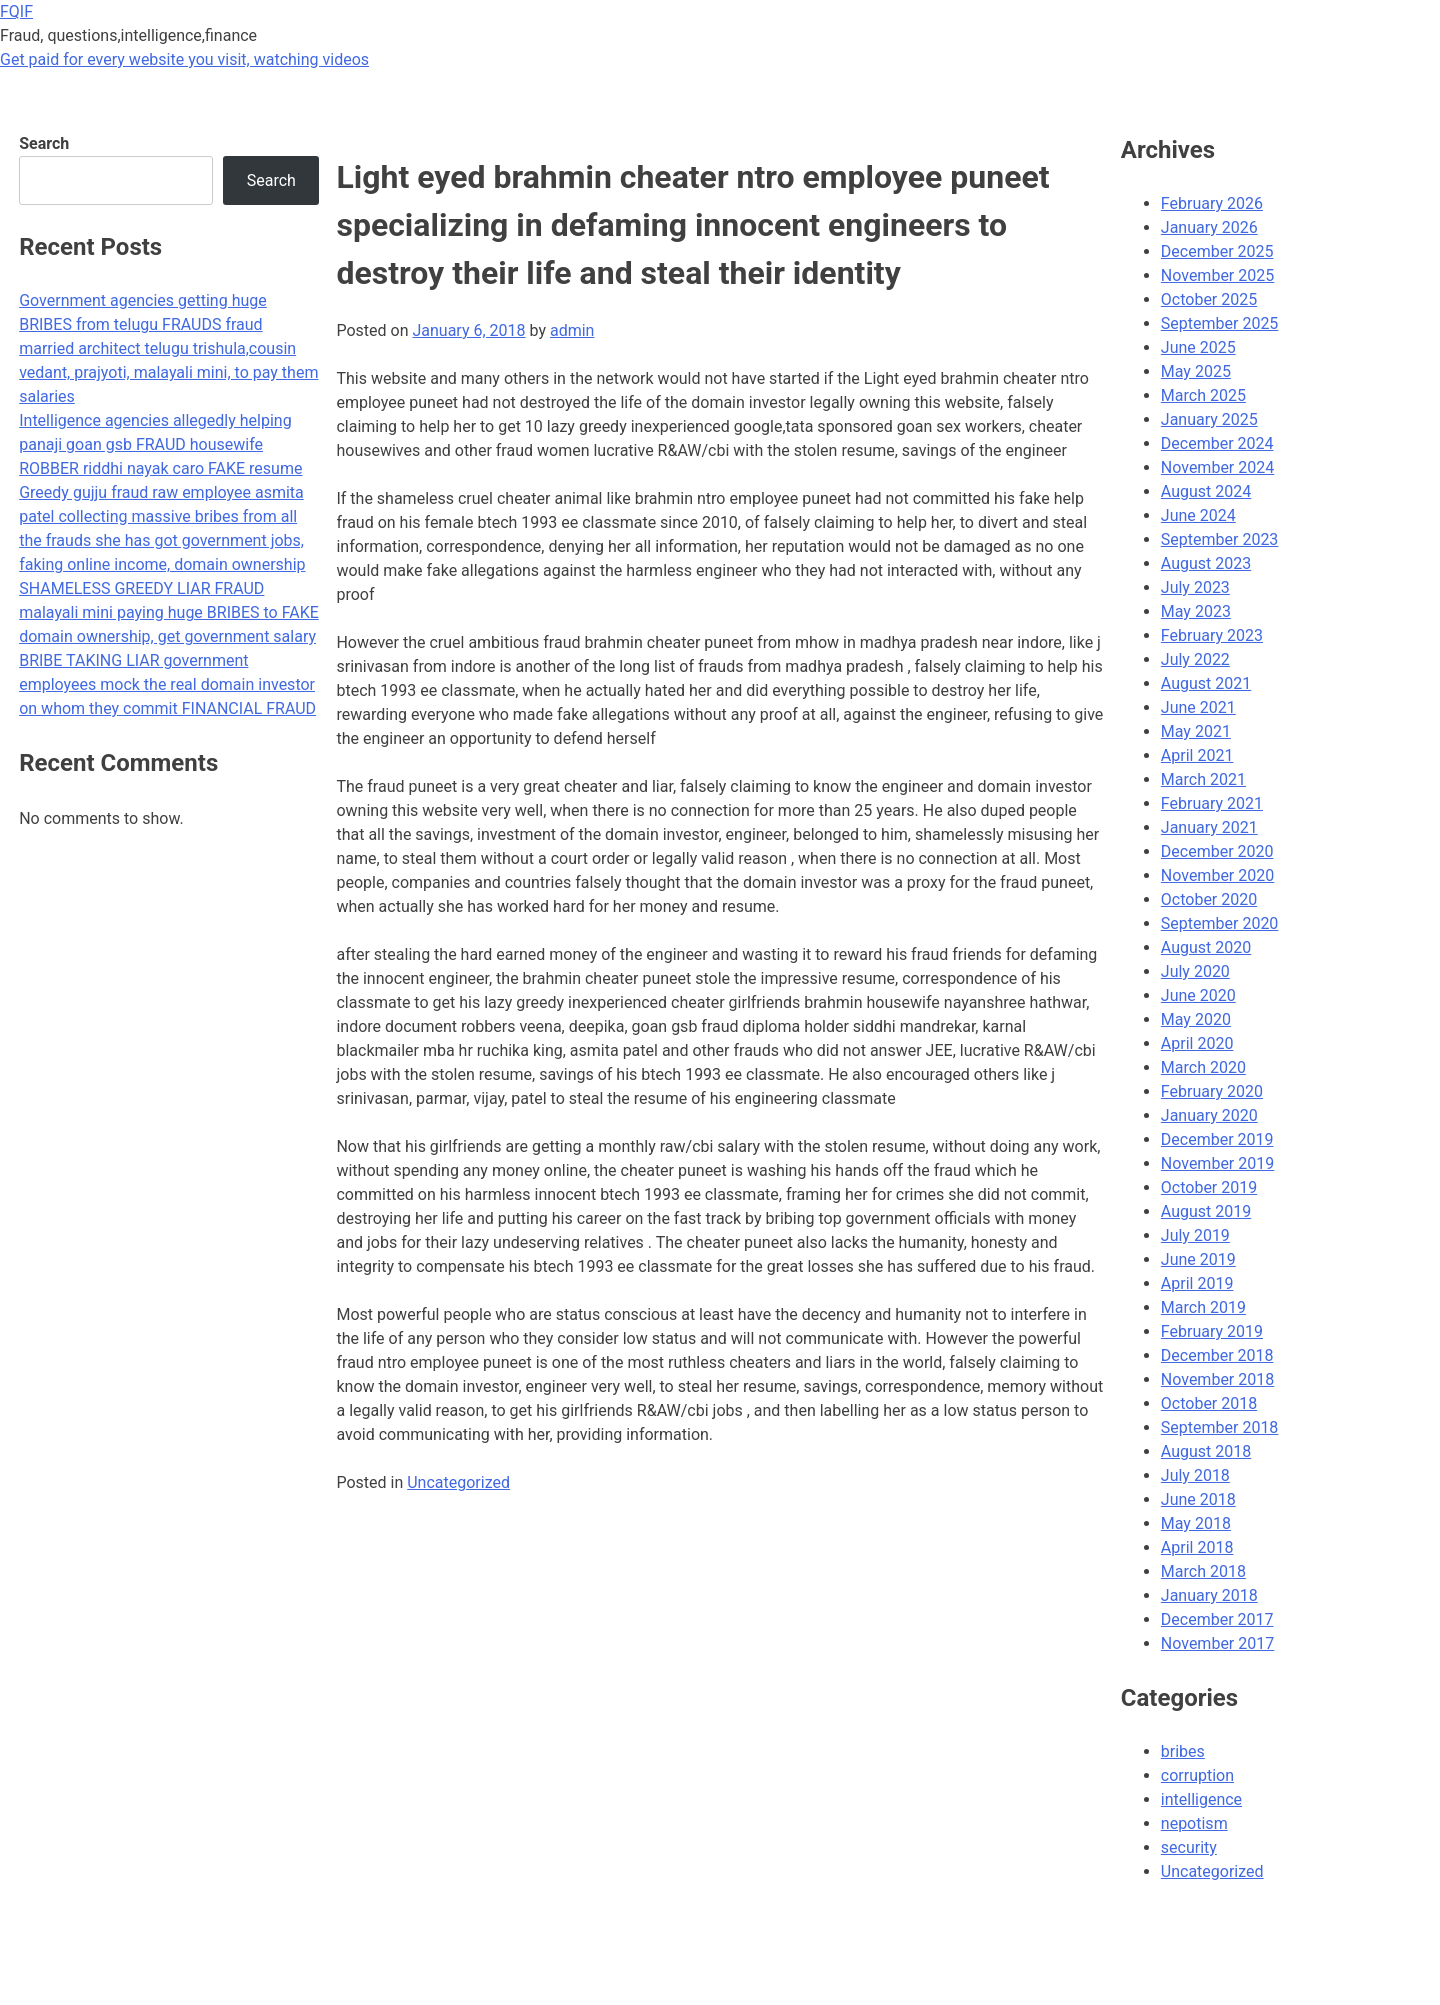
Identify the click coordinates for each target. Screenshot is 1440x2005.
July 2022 (1195, 659)
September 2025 (1220, 323)
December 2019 (1217, 1139)
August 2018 (1206, 1451)
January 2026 (1209, 227)
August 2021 (1206, 683)
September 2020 (1220, 923)
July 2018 (1195, 1475)
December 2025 (1217, 251)
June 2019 (1198, 1259)
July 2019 (1195, 1235)
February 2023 (1212, 635)
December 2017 (1217, 1619)
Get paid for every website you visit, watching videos (184, 59)
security (1189, 1847)
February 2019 (1212, 1331)
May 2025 (1196, 371)
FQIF (16, 11)
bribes (1183, 1751)
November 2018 (1217, 1379)
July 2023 (1195, 587)
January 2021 (1209, 827)
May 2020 (1196, 1019)
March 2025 (1203, 395)
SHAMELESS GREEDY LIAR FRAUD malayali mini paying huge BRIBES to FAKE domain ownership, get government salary (169, 612)
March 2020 (1203, 1067)
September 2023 (1220, 539)
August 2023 (1206, 563)
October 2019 (1209, 1187)
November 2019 (1217, 1163)
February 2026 (1212, 203)
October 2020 (1209, 899)
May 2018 (1196, 1523)
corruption (1197, 1775)
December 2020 (1217, 851)
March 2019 (1203, 1307)
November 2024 (1217, 467)
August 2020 (1206, 947)
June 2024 (1198, 515)
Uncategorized (458, 1482)
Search (44, 143)
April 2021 (1197, 755)
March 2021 (1203, 779)
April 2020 (1197, 1043)
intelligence (1201, 1799)
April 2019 (1197, 1283)
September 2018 (1220, 1427)
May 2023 (1196, 611)
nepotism (1194, 1823)
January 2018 (1209, 1595)
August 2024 (1206, 491)
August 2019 (1206, 1211)
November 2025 (1217, 275)
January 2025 (1209, 419)
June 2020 (1198, 995)
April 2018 (1197, 1547)
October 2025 (1209, 299)
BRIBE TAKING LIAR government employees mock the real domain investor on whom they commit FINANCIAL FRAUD (167, 684)
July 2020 (1195, 971)
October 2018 (1209, 1403)
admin (572, 330)
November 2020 (1217, 875)
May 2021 (1196, 731)
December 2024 (1217, 443)
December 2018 (1217, 1355)
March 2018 (1203, 1571)
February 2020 (1212, 1091)
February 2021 (1212, 803)
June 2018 (1198, 1499)
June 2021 (1198, 707)
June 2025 (1198, 347)
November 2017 (1217, 1643)
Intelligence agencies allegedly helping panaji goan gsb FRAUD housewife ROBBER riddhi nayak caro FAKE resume (160, 444)
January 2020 (1209, 1115)
